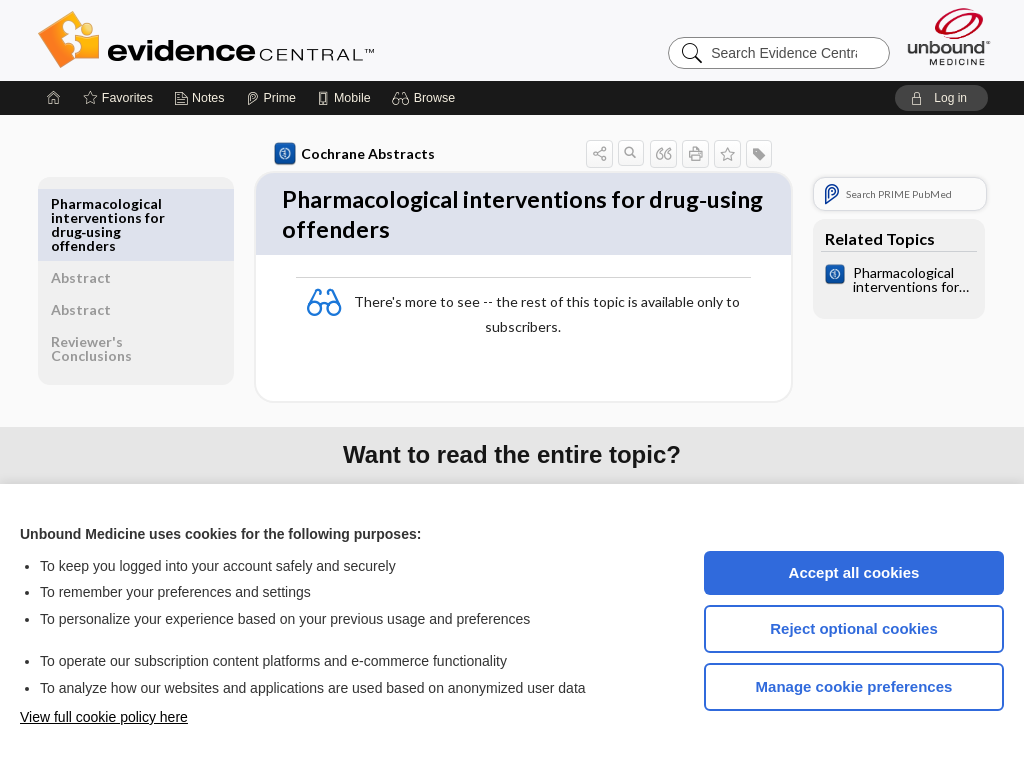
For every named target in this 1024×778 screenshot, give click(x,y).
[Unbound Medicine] (949, 36)
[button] (426, 98)
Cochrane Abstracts (351, 154)
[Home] (54, 98)
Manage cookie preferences (854, 686)
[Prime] (271, 98)
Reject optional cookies (854, 628)
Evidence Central (286, 40)
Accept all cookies (854, 572)
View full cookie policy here (104, 717)
